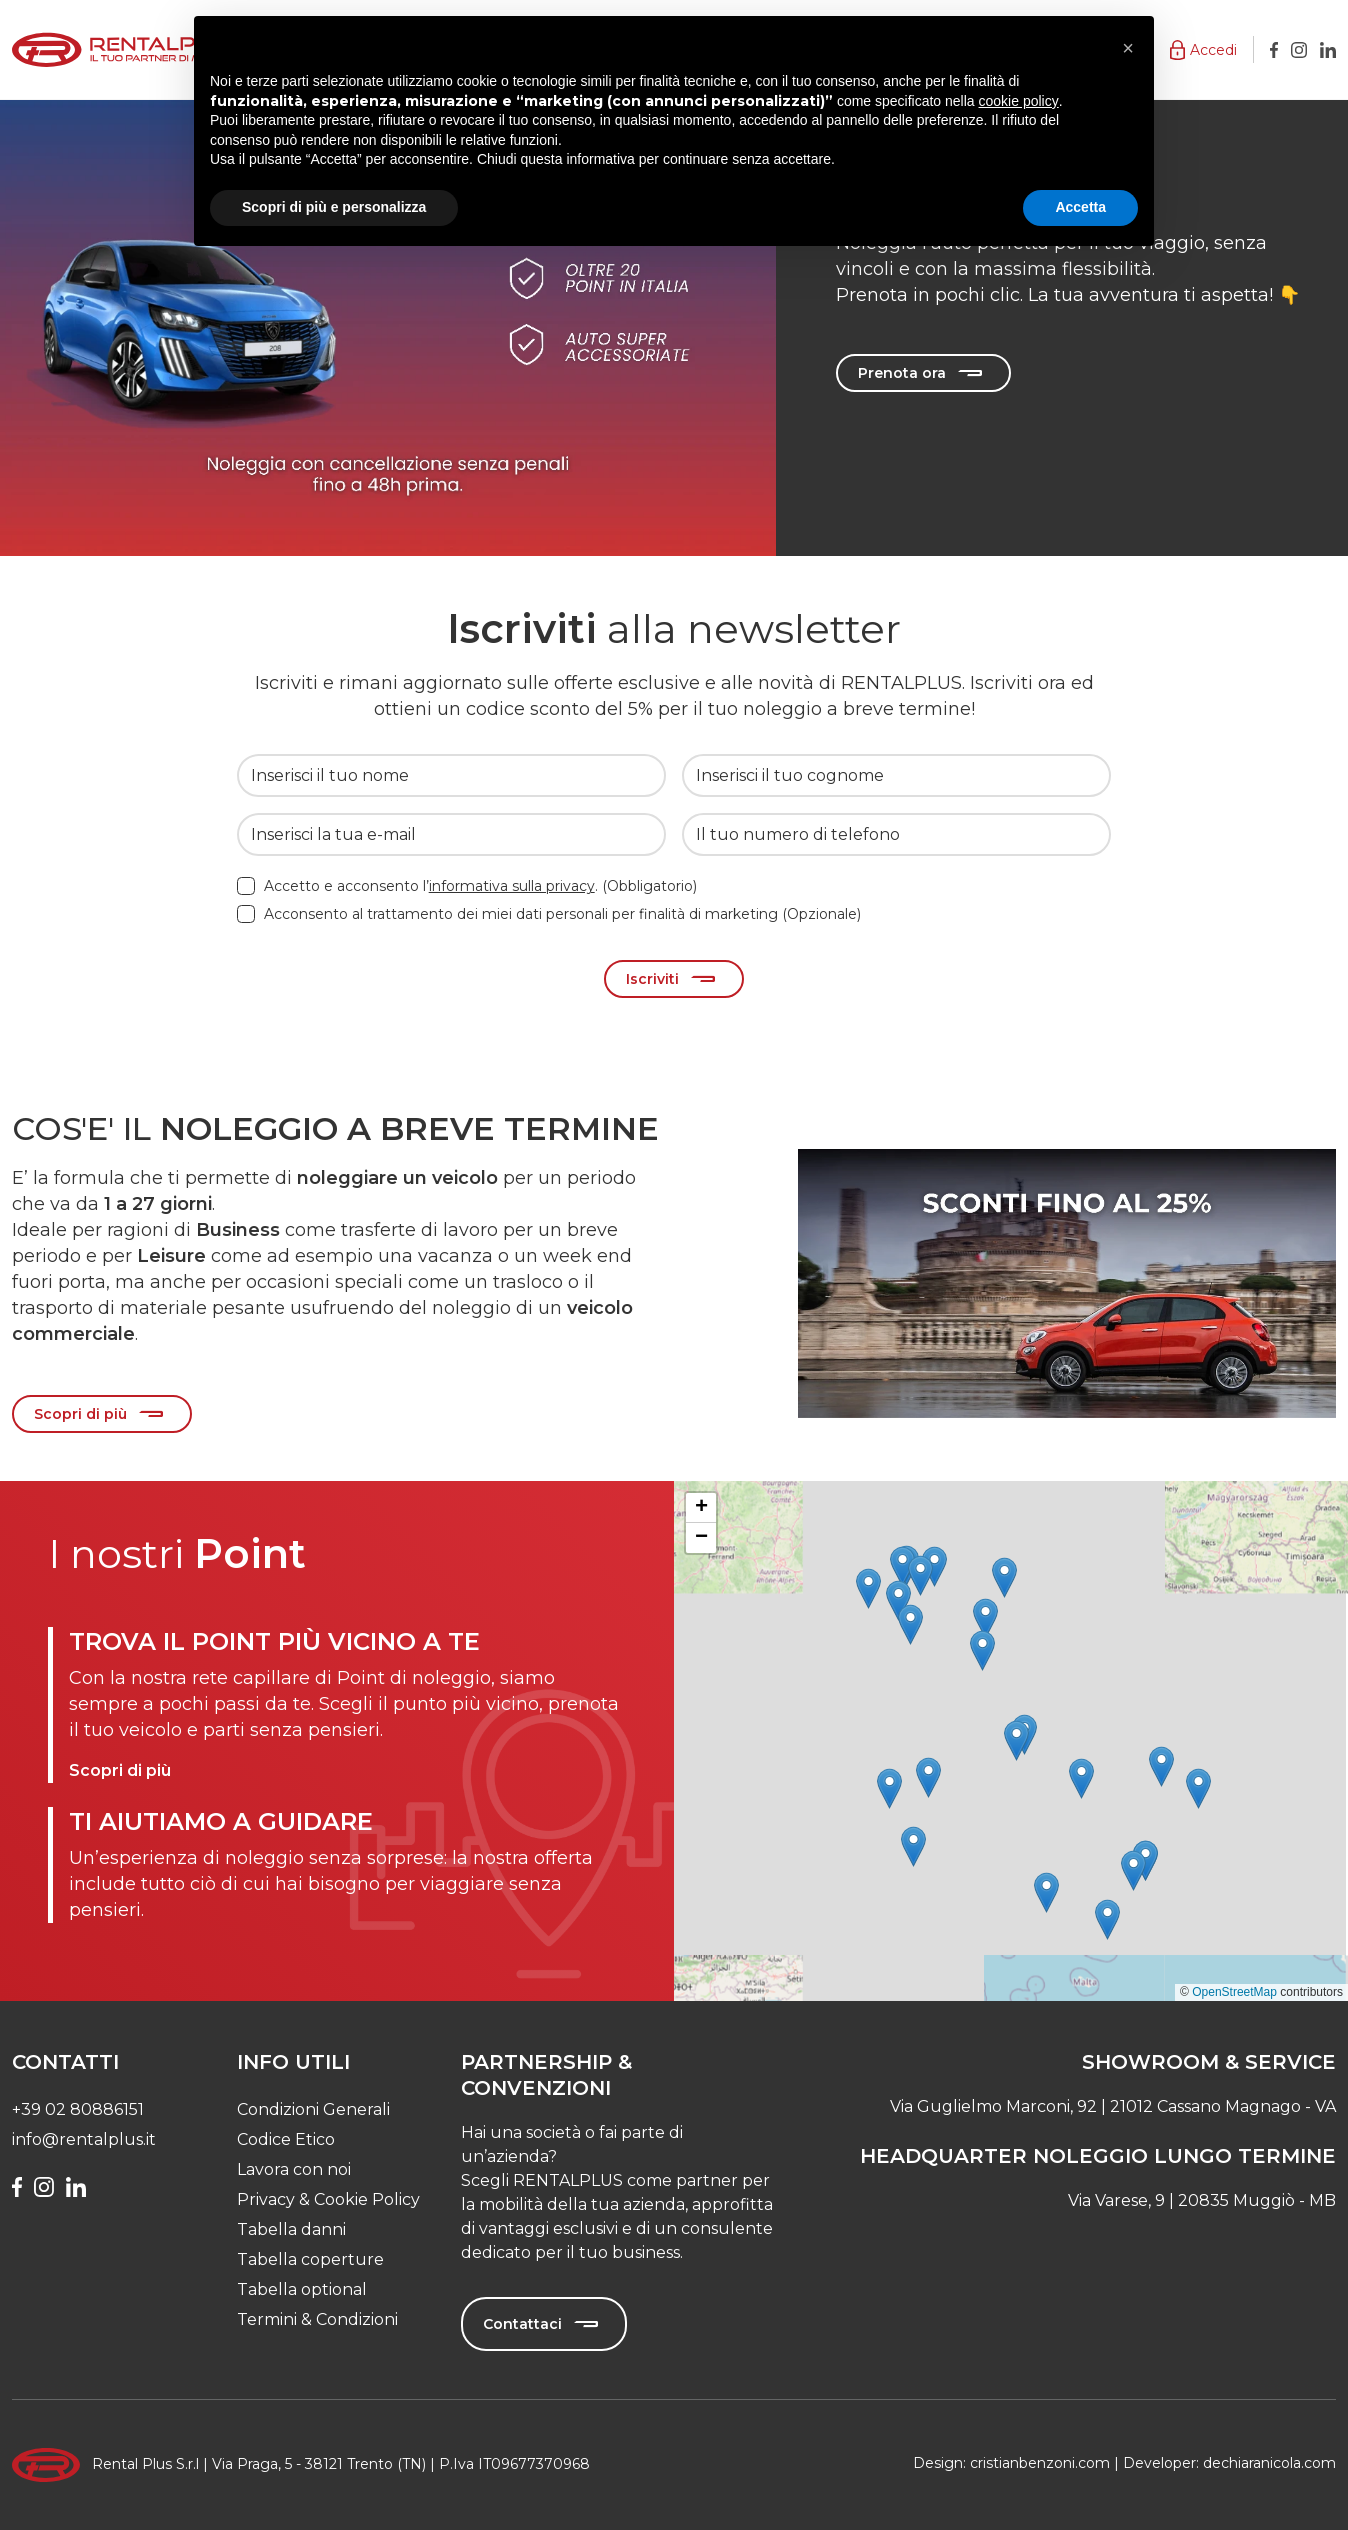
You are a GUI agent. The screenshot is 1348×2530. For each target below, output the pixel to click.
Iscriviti (652, 979)
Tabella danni (291, 2229)
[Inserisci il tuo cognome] (896, 775)
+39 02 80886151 (78, 2109)
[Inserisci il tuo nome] (451, 775)
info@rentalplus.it (84, 2139)
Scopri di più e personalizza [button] (334, 207)
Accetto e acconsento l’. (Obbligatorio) (480, 886)
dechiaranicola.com (1269, 2463)
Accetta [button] (1080, 207)
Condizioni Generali (313, 2109)
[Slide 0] (1067, 1121)
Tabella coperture (310, 2259)
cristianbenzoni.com (1040, 2463)
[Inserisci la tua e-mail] (451, 834)
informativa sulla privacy (512, 886)
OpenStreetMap (1234, 1992)
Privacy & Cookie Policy (328, 2199)
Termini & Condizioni (317, 2319)
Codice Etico (286, 2139)
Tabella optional (302, 2289)
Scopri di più (80, 1414)
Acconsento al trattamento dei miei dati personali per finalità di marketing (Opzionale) (562, 914)
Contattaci (522, 2324)
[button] (1203, 49)
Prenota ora (902, 374)
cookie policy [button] (1019, 101)
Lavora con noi (294, 2169)
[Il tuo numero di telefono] (896, 834)
